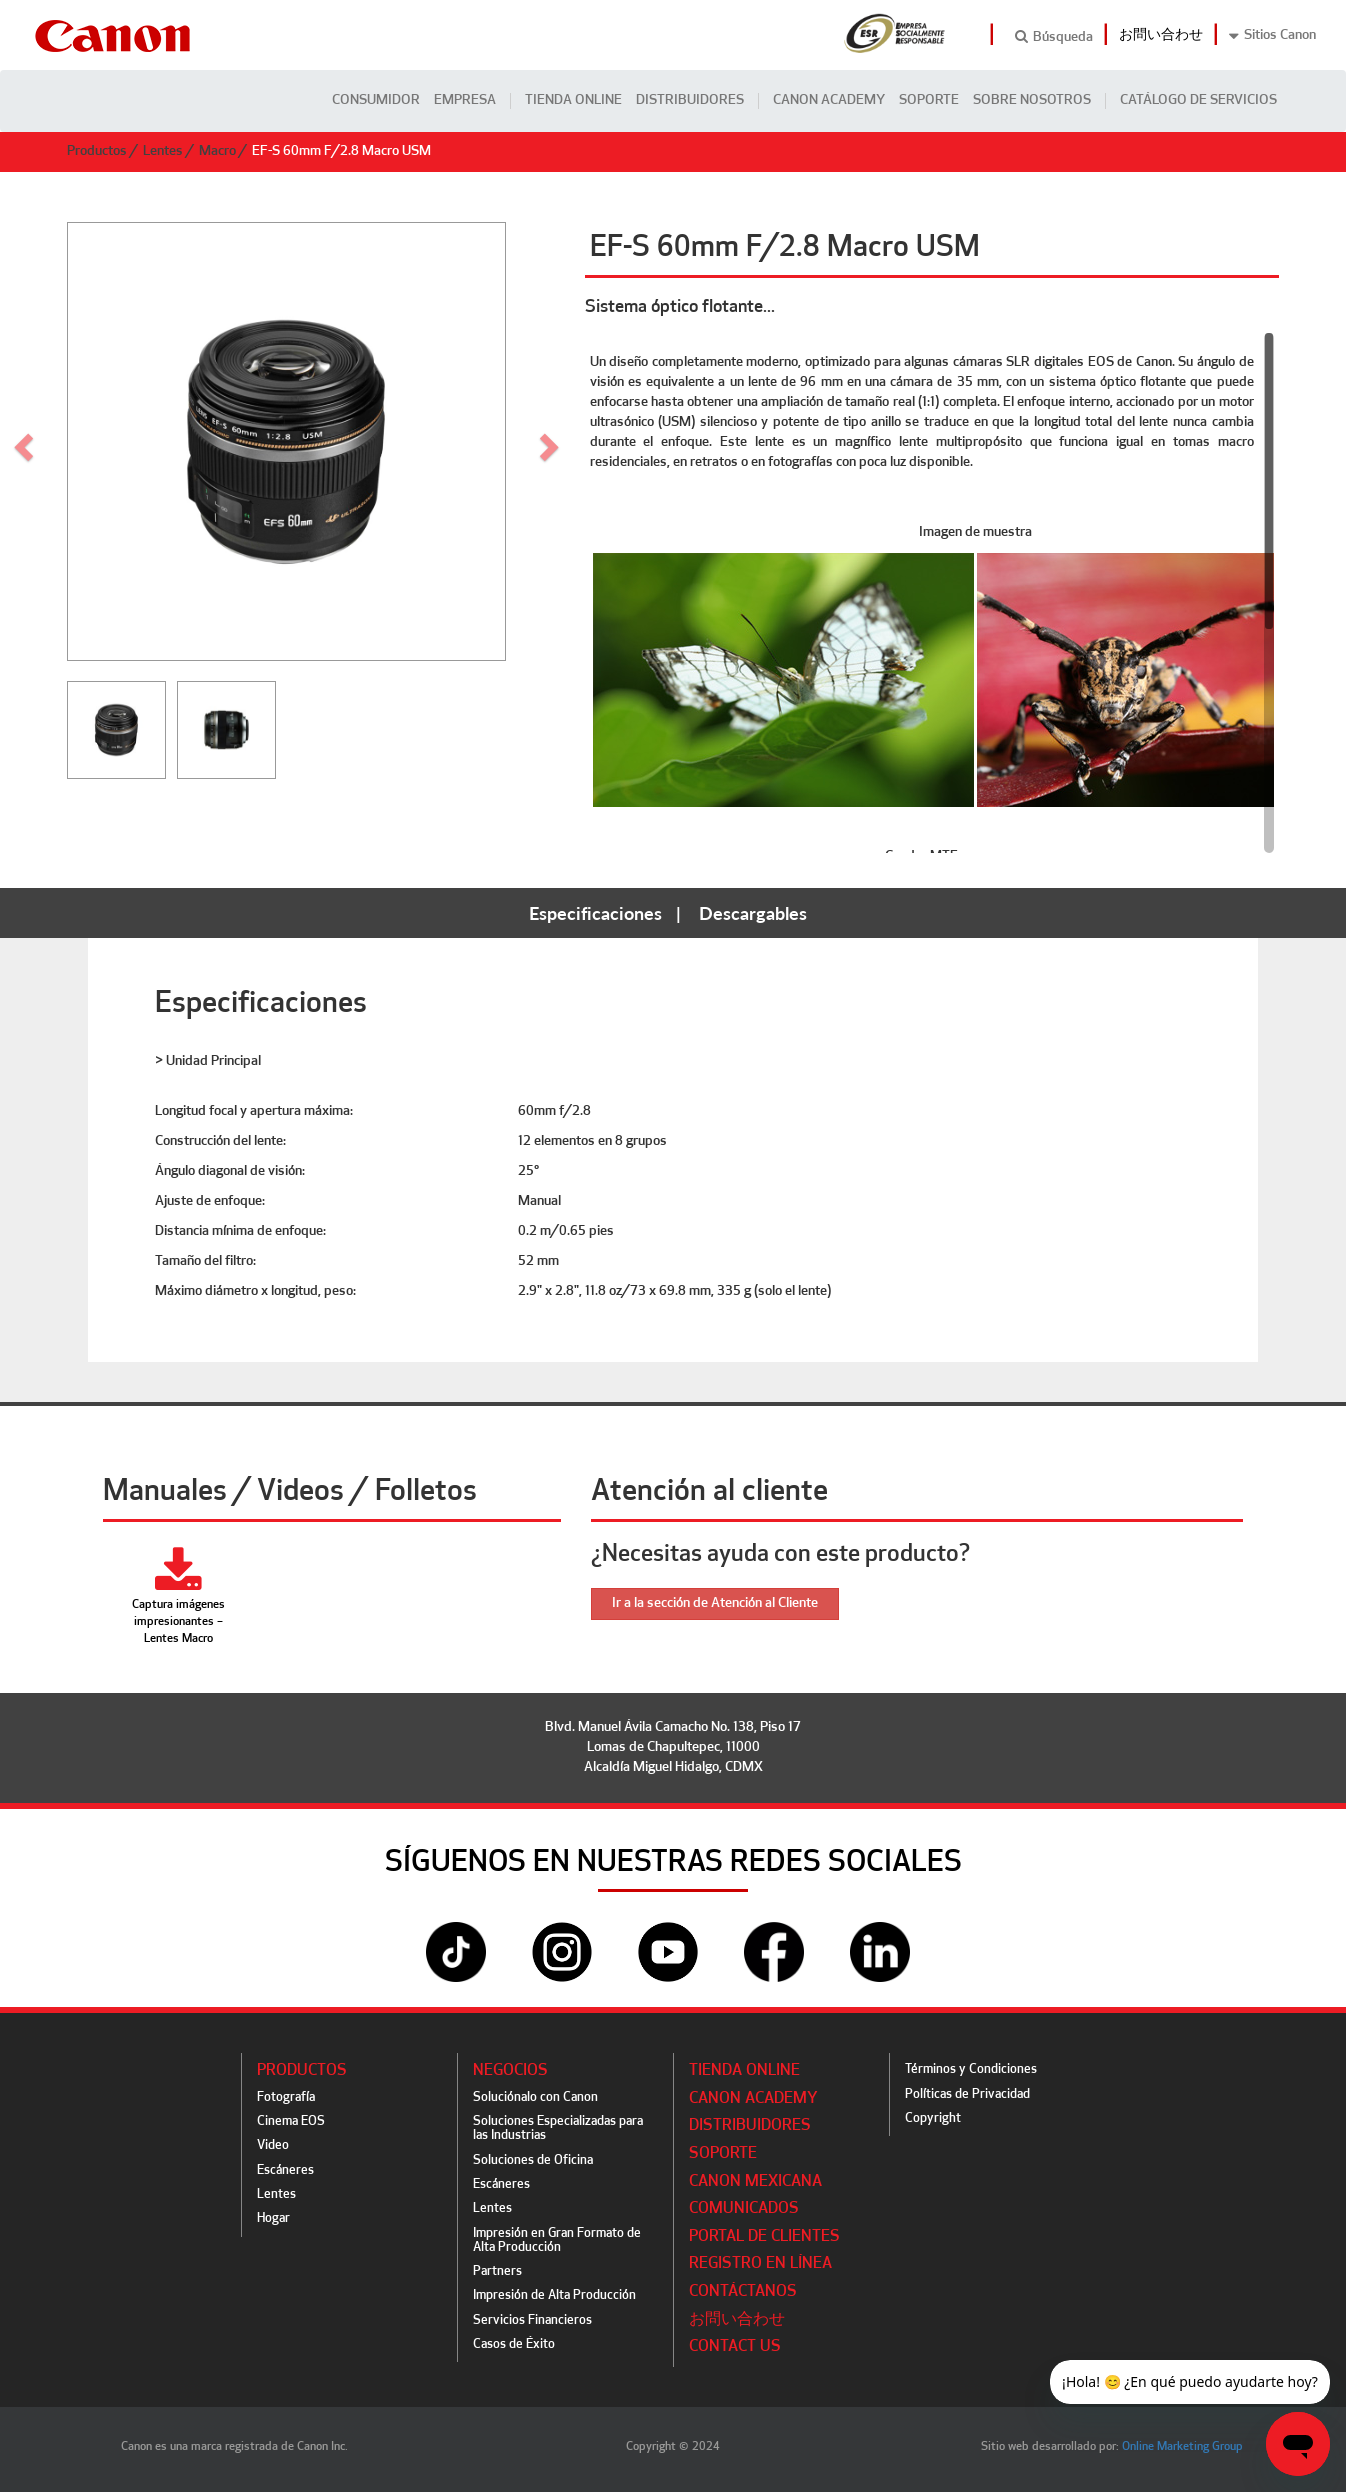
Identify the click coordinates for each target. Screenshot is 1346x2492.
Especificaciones (595, 913)
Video (273, 2145)
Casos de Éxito (514, 2344)
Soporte (929, 100)
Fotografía (286, 2097)
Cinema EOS (291, 2121)
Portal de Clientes (764, 2237)
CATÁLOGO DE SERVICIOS (1198, 100)
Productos (97, 151)
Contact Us (735, 2347)
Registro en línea (760, 2264)
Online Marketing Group (1182, 2447)
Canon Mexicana (755, 2182)
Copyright (933, 2118)
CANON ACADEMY (829, 100)
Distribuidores (690, 100)
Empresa (465, 100)
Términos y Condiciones (971, 2069)
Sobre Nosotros (1032, 100)
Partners (497, 2271)
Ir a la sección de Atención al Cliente (715, 1603)
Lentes (163, 151)
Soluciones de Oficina (533, 2160)
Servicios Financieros (532, 2320)
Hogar (273, 2218)
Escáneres (285, 2170)
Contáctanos (743, 2292)
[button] (551, 441)
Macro (217, 151)
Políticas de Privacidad (967, 2094)
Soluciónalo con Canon (535, 2097)
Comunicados (744, 2209)
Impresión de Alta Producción (554, 2295)
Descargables (753, 913)
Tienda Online (573, 100)
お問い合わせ (1161, 35)
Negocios (510, 2071)
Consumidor (376, 100)
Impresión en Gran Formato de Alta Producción (557, 2240)
